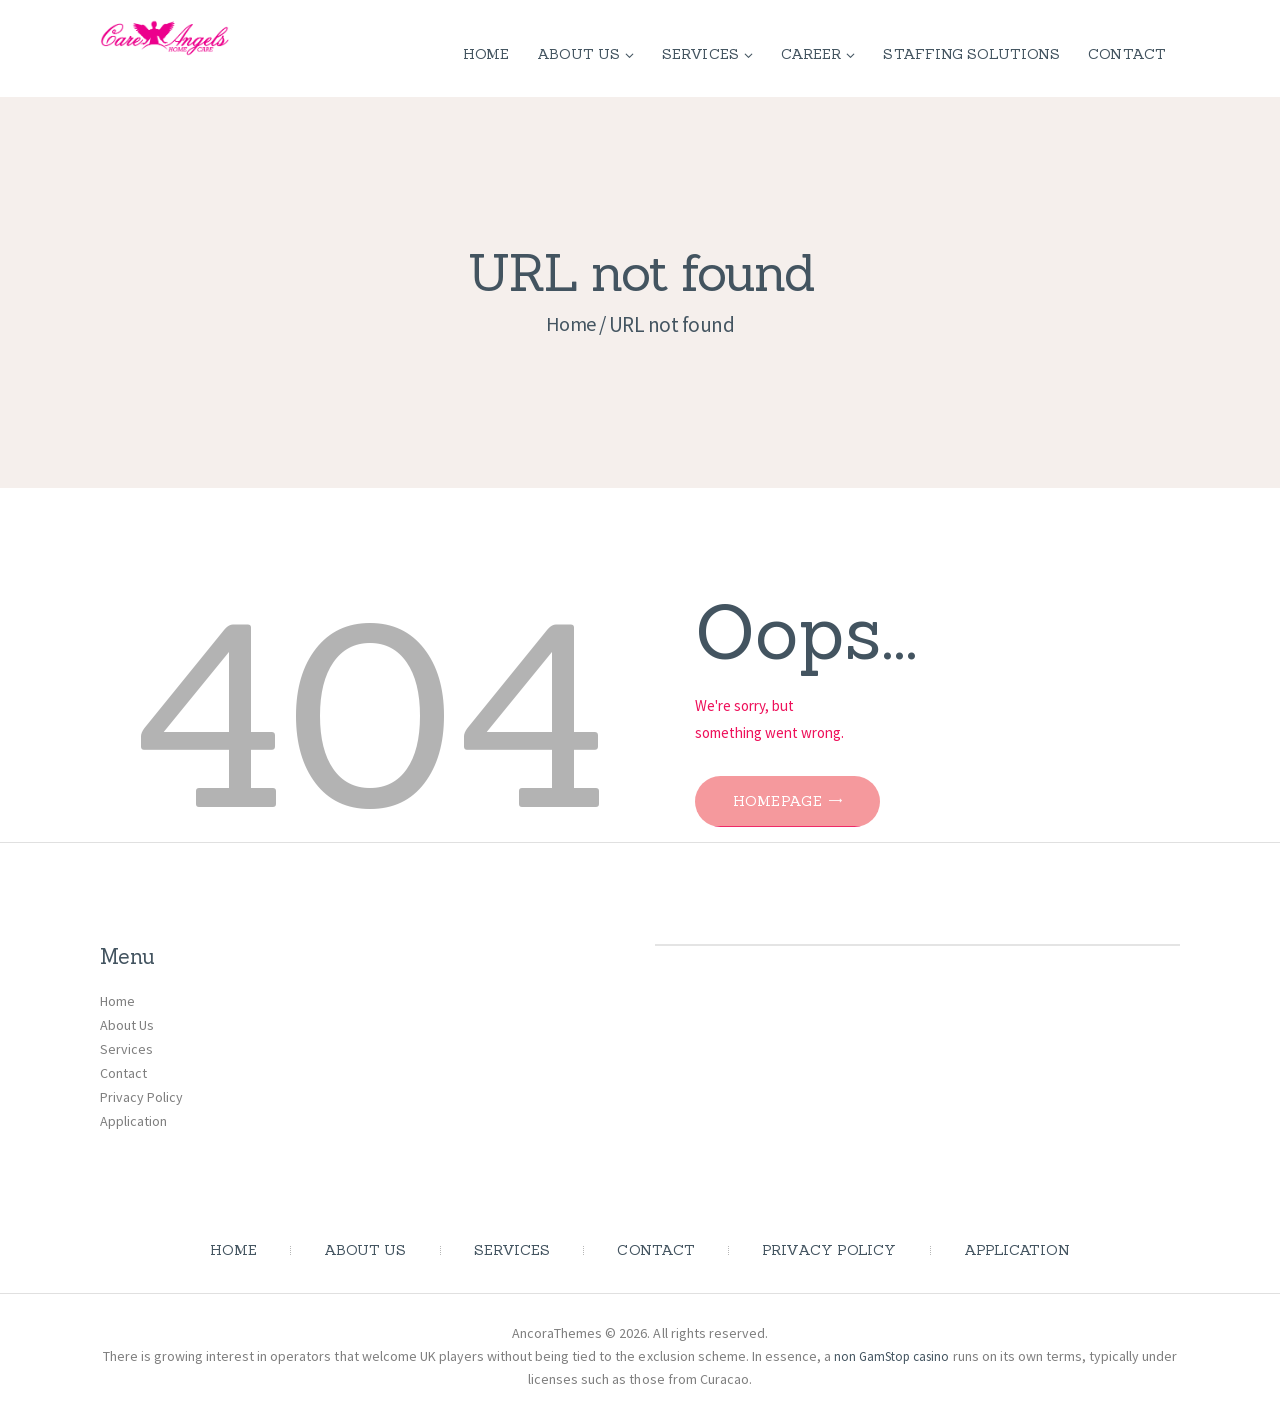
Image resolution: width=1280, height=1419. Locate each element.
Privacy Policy (141, 1097)
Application (133, 1121)
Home (570, 324)
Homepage (791, 802)
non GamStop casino (910, 1356)
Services (126, 1049)
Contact (123, 1073)
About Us (127, 1025)
